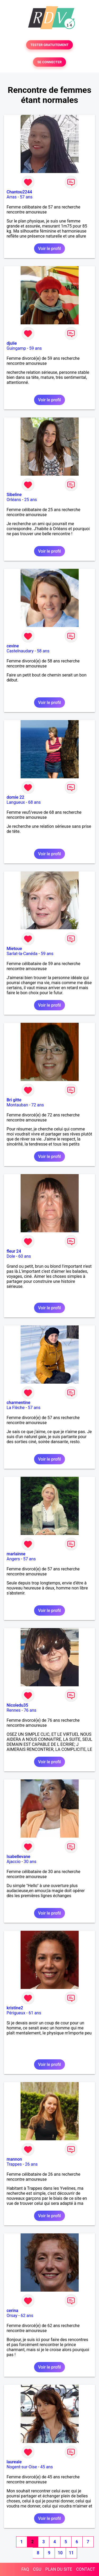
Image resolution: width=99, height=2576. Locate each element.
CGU (37, 2569)
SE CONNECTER (49, 62)
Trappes (14, 2164)
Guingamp (16, 348)
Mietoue (14, 948)
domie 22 (15, 797)
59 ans (35, 348)
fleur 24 (14, 1251)
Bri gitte (14, 1099)
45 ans (46, 2466)
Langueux (16, 802)
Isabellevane (18, 1856)
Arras (12, 196)
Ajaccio (14, 1861)
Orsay (12, 2315)
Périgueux (16, 2012)
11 (71, 2552)
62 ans (27, 2315)
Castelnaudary (20, 650)
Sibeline (14, 494)
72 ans (37, 1104)
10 (60, 2552)
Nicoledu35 (17, 1705)
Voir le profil (49, 248)
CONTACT (85, 2569)
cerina (12, 2310)
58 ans (43, 650)
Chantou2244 (19, 191)
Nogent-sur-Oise (22, 2466)
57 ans (26, 196)
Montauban (17, 1104)
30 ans (30, 1861)
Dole (11, 1256)
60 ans (24, 1256)
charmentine (18, 1402)
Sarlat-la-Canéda (22, 953)
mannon (14, 2159)
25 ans (30, 499)
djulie (12, 343)
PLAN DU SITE (58, 2569)
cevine (13, 645)
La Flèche (16, 1407)
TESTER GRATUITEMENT (49, 45)
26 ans (31, 2164)
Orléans (14, 499)
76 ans (30, 1710)
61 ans (35, 2012)
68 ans (34, 802)
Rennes (14, 1710)
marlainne (16, 1553)
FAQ (25, 2569)
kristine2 (15, 2007)
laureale (14, 2461)
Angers (13, 1558)
